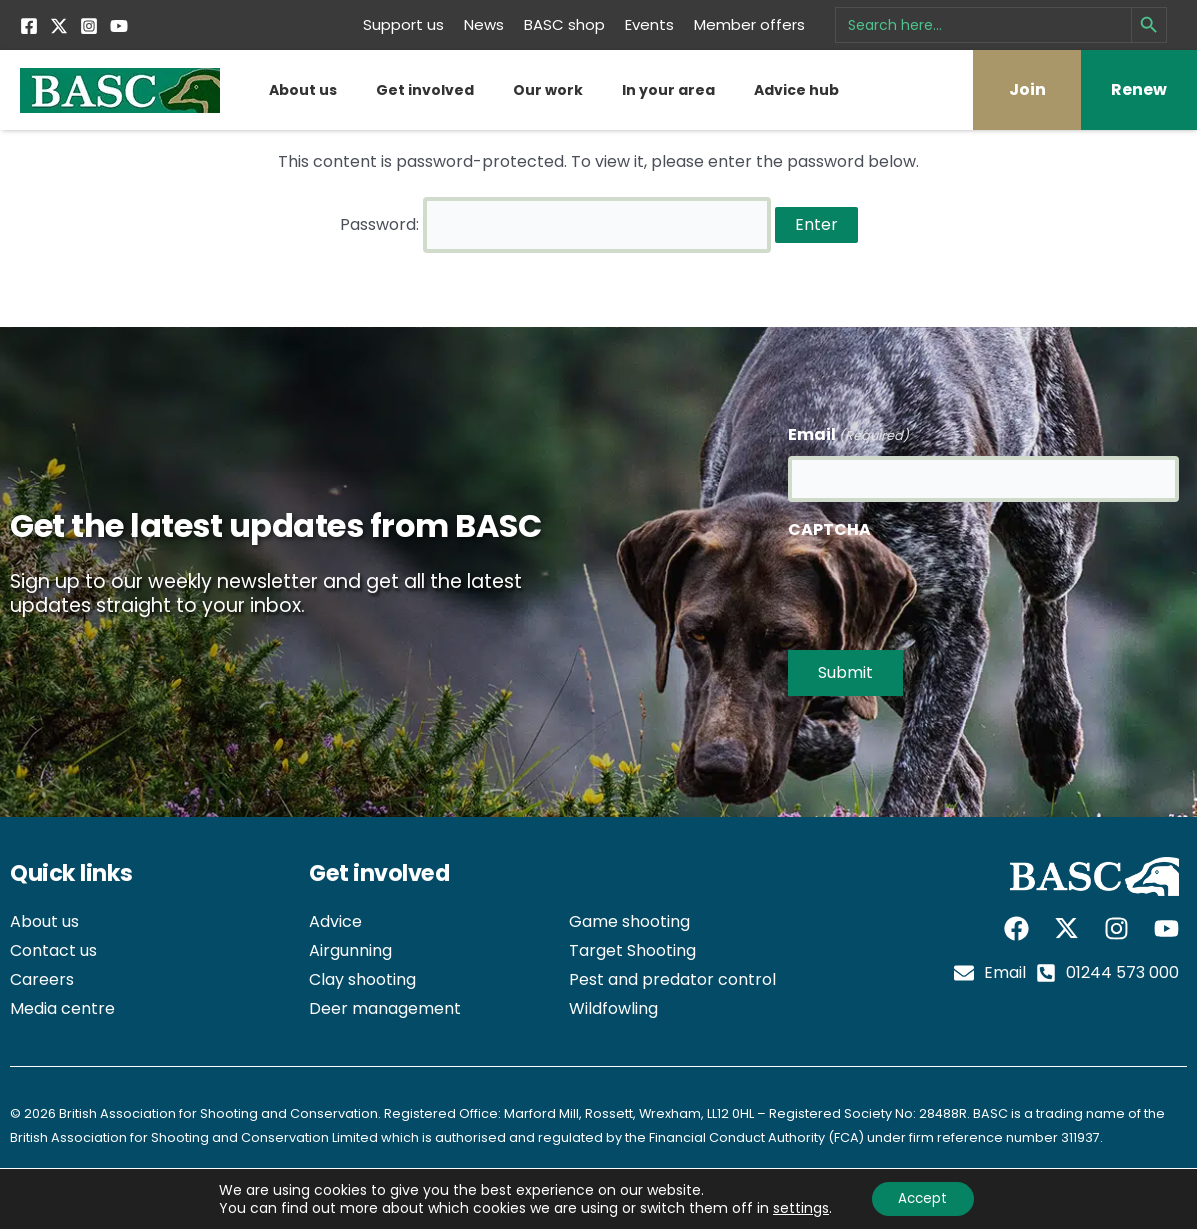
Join (1027, 89)
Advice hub (796, 90)
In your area (668, 90)
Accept (922, 1198)
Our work (548, 90)
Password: (555, 221)
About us (303, 90)
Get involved (425, 90)
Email (848, 428)
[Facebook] (29, 26)
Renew (1139, 89)
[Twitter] (59, 26)
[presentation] (940, 583)
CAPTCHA (829, 523)
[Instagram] (89, 26)
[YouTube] (119, 26)
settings (797, 1207)
